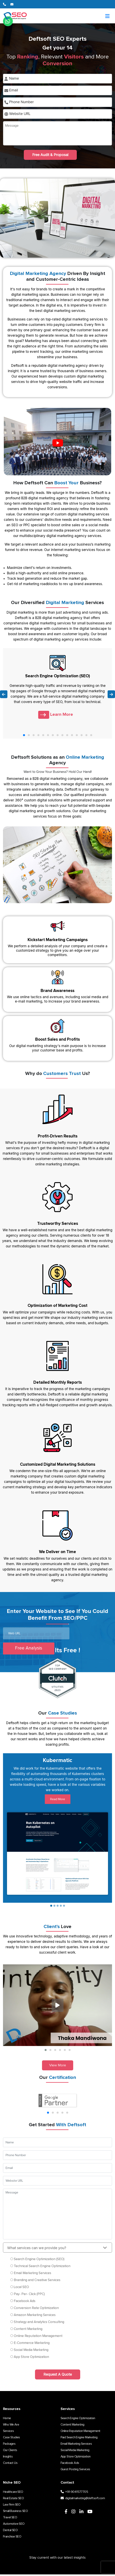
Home (7, 2418)
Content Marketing (72, 2424)
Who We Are (11, 2424)
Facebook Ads (70, 2462)
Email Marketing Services (76, 2443)
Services (8, 2431)
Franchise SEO (12, 2536)
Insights (8, 2456)
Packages (9, 2443)
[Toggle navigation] (107, 17)
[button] (24, 735)
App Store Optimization (76, 2456)
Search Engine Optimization (78, 2418)
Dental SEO (10, 2530)
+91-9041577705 (74, 2491)
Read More (57, 1799)
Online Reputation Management (80, 2431)
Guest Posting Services (75, 2469)
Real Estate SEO (13, 2498)
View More (57, 2065)
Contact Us (10, 2462)
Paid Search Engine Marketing (79, 2437)
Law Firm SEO (12, 2504)
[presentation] (3, 694)
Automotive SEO (14, 2523)
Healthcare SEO (13, 2491)
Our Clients (10, 2450)
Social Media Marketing (75, 2450)
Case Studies (11, 2437)
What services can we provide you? (36, 2248)
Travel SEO (10, 2517)
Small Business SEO (15, 2511)
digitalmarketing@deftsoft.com (83, 2498)
